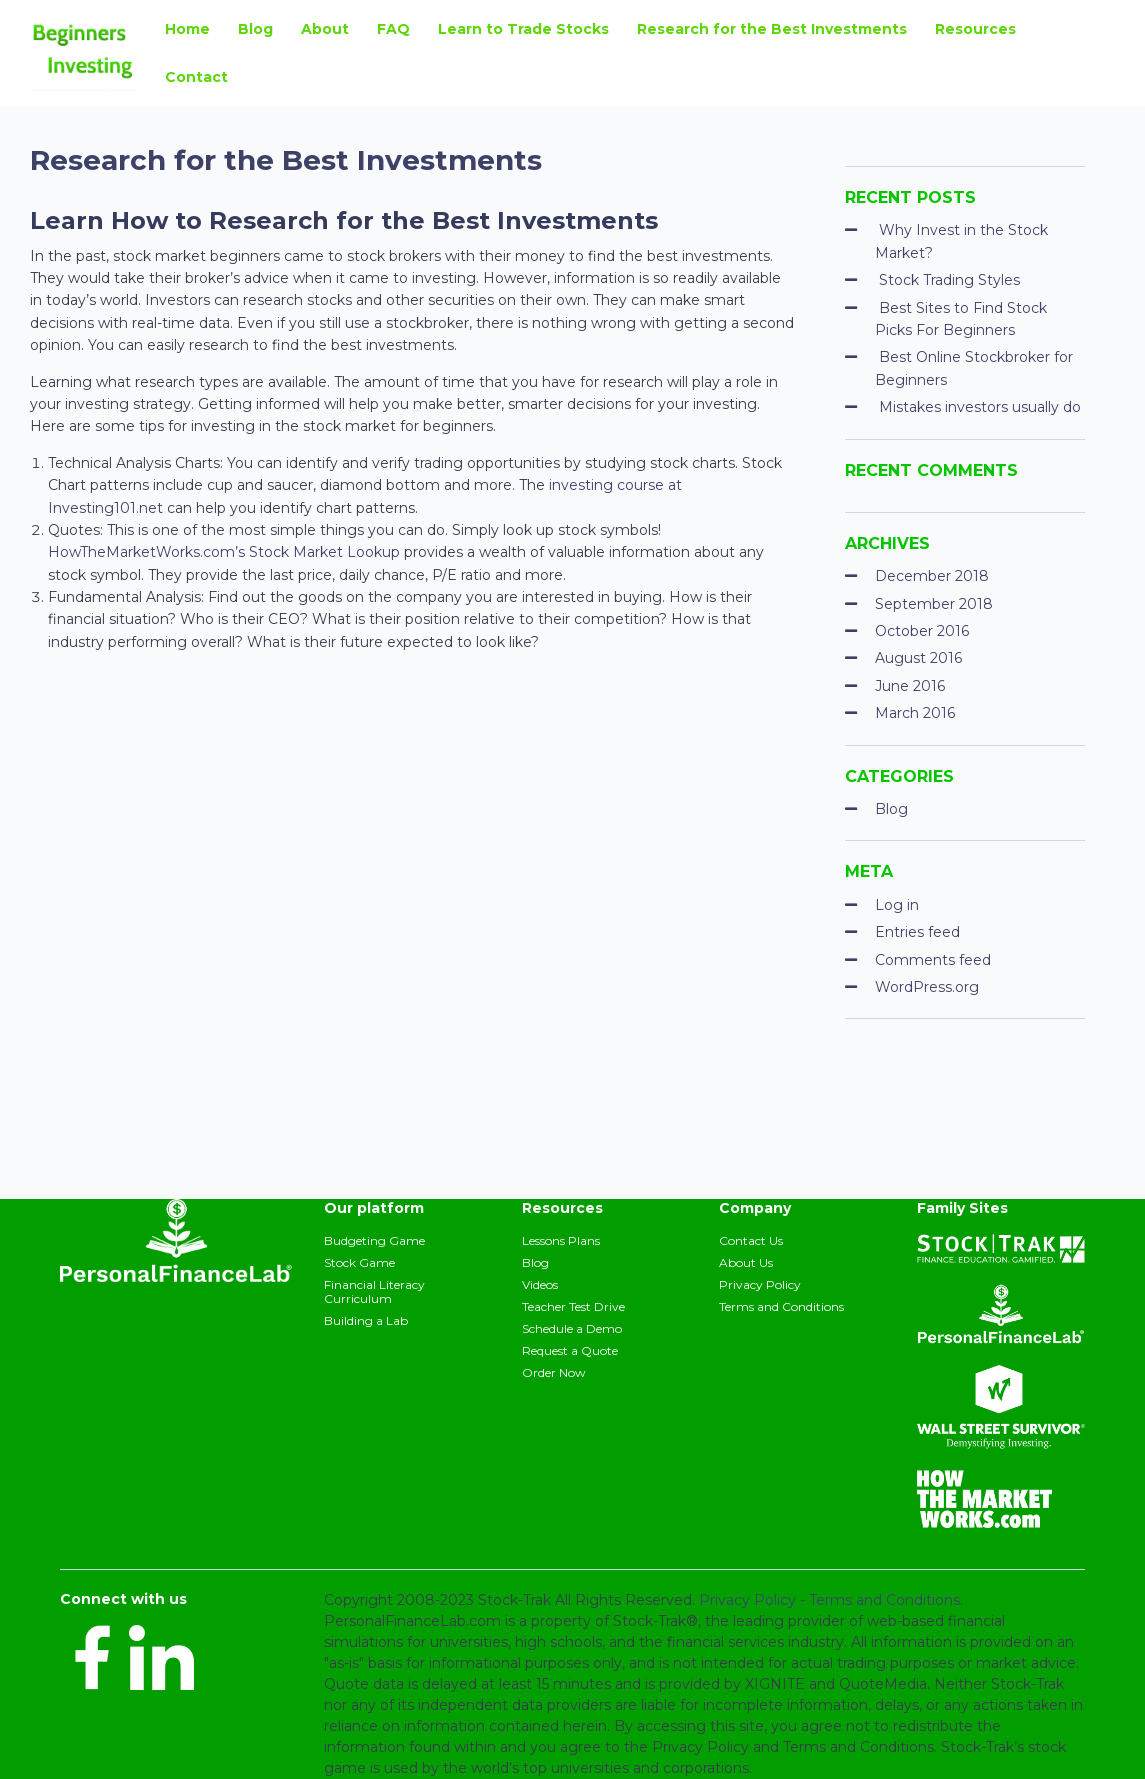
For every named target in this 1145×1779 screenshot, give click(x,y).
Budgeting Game (374, 1240)
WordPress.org (927, 987)
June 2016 (910, 686)
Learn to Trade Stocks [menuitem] (523, 29)
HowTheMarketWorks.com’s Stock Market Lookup (224, 552)
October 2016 (922, 631)
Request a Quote (570, 1350)
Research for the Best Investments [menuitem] (772, 29)
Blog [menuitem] (255, 29)
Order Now (554, 1372)
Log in (897, 905)
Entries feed (917, 932)
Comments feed (933, 960)
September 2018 (934, 604)
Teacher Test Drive (573, 1306)
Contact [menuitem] (196, 77)
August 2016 (918, 658)
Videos (540, 1284)
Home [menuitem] (187, 29)
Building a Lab (366, 1320)
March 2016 (915, 713)
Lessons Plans (561, 1240)
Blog (891, 809)
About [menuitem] (325, 29)
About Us (746, 1262)
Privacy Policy (760, 1284)
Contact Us (751, 1240)
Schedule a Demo (572, 1328)
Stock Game (359, 1262)
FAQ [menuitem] (393, 29)
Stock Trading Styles (949, 280)
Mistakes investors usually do (980, 407)
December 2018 (932, 576)
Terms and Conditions (781, 1306)
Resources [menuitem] (975, 29)
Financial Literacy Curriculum (374, 1291)
